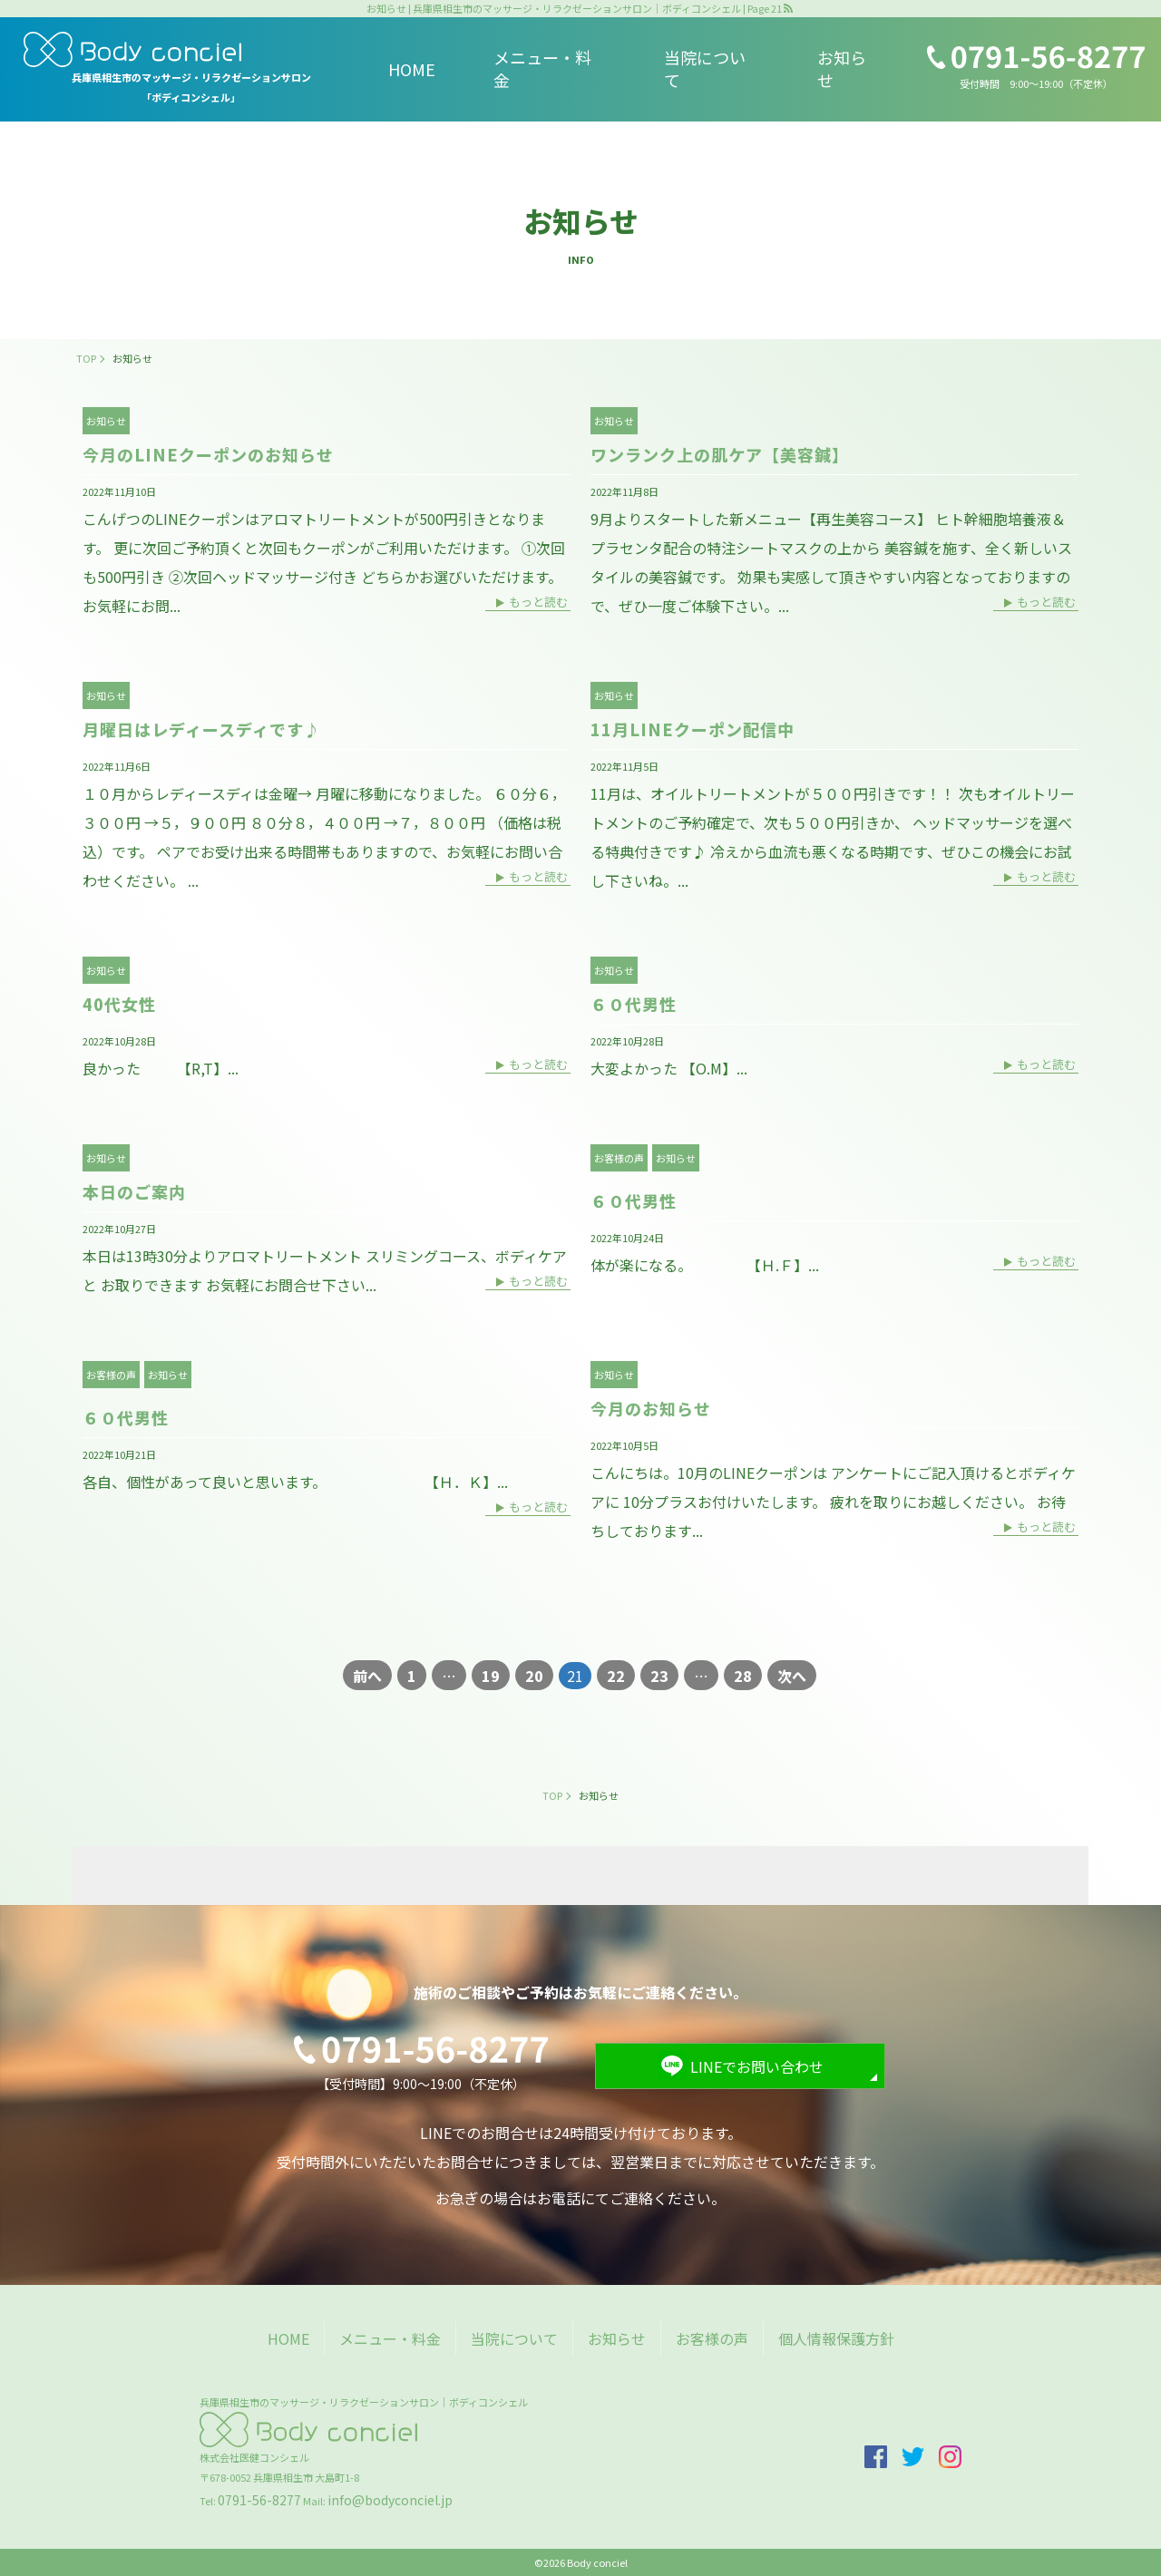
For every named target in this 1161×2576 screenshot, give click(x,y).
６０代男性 (633, 1004)
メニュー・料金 (542, 68)
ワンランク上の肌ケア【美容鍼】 (719, 454)
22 (616, 1676)
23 (659, 1676)
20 (534, 1676)
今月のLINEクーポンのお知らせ (208, 454)
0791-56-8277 (259, 2500)
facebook (875, 2456)
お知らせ (841, 68)
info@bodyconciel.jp (390, 2500)
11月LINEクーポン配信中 (692, 729)
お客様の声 (619, 1158)
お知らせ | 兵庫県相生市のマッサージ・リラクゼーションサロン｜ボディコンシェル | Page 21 (574, 9)
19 (491, 1676)
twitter (913, 2456)
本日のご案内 (134, 1191)
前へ (367, 1676)
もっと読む (538, 603)
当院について (705, 68)
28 (743, 1676)
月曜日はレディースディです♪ (202, 729)
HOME (411, 69)
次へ (791, 1676)
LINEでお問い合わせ (757, 2066)
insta (950, 2456)
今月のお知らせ (650, 1408)
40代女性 (119, 1004)
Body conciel (597, 2562)
